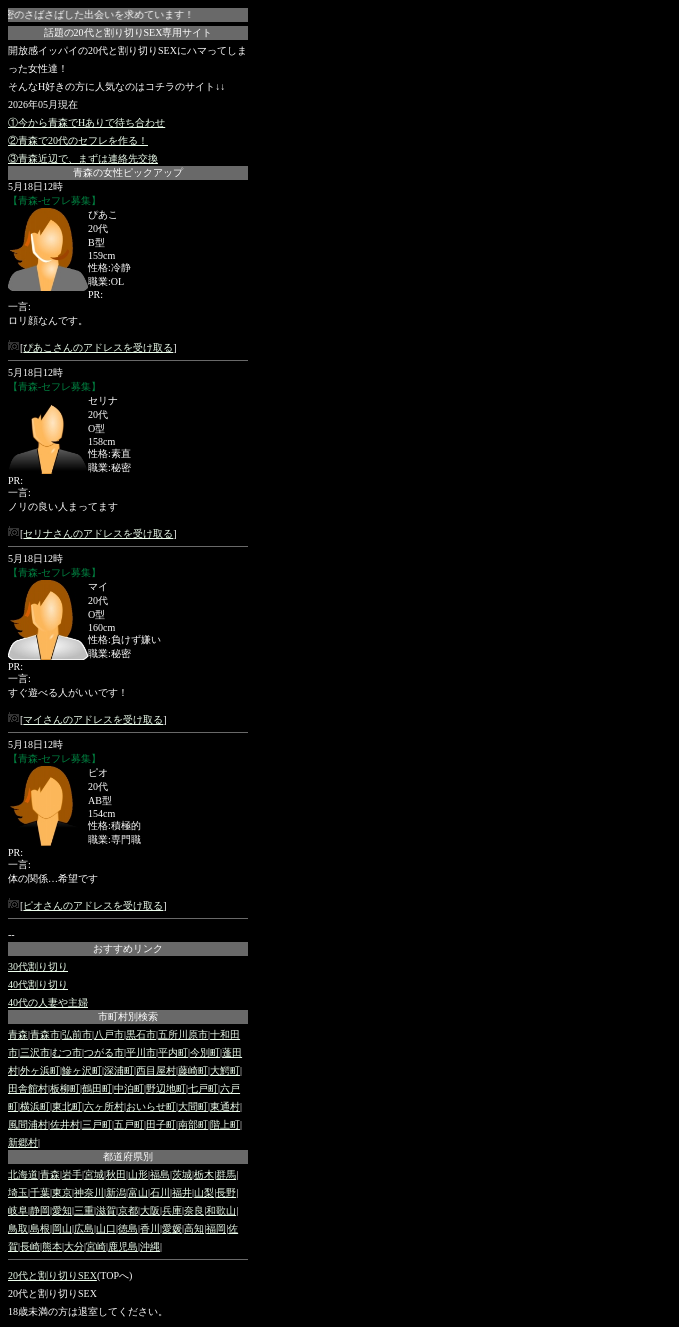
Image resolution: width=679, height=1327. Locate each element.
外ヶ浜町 (40, 1070)
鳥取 (18, 1228)
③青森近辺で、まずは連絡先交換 (83, 158)
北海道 (23, 1174)
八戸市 (109, 1034)
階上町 (225, 1124)
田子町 (161, 1124)
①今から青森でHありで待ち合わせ (86, 122)
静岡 (40, 1210)
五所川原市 (183, 1034)
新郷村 (23, 1142)
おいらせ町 (151, 1106)
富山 (138, 1192)
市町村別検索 (128, 1016)
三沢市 (35, 1052)
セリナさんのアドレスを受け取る (98, 533)
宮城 (94, 1174)
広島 (84, 1228)
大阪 (150, 1210)
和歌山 (221, 1210)
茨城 (182, 1174)
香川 (150, 1228)
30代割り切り (38, 966)
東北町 (67, 1106)
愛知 (62, 1210)
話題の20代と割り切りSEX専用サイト (128, 32)
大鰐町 (225, 1070)
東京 (62, 1192)
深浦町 (119, 1070)
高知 (194, 1228)
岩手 (72, 1174)
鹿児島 (123, 1246)
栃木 (204, 1174)
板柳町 (65, 1088)
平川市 (141, 1052)
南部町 (193, 1124)
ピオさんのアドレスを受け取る (93, 905)
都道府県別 (128, 1156)
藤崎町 (193, 1070)
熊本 (52, 1246)
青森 (18, 1034)
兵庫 (172, 1210)
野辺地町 (166, 1088)
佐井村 (65, 1124)
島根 (40, 1228)
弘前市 (77, 1034)
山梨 (204, 1192)
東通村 (225, 1106)
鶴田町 (97, 1088)
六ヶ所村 (104, 1106)
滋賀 (106, 1210)
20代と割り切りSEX (52, 1275)
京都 (128, 1210)
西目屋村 (156, 1070)
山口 (106, 1228)
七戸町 (203, 1088)
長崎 (30, 1246)
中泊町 (129, 1088)
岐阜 (18, 1210)
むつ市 (67, 1052)
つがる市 (104, 1052)
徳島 (128, 1228)
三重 (84, 1210)
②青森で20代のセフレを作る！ (78, 140)
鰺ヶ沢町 (82, 1070)
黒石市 (141, 1034)
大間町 (193, 1106)
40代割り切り (38, 984)
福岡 (216, 1228)
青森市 (45, 1034)
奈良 (194, 1210)
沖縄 (150, 1246)
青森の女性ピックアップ (128, 172)
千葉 (40, 1192)
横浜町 (35, 1106)
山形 (138, 1174)
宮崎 (96, 1246)
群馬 (226, 1174)
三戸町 (97, 1124)
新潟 (116, 1192)
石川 (160, 1192)
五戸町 (129, 1124)
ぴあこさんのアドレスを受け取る (98, 347)
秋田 (116, 1174)
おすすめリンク (128, 948)
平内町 (173, 1052)
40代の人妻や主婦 (48, 1002)
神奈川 (89, 1192)
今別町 (205, 1052)
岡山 (62, 1228)
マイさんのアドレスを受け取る (93, 719)
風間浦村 (28, 1124)
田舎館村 (28, 1088)
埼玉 (18, 1192)
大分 (74, 1246)
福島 (160, 1174)
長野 (226, 1192)
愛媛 (172, 1228)
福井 (182, 1192)
